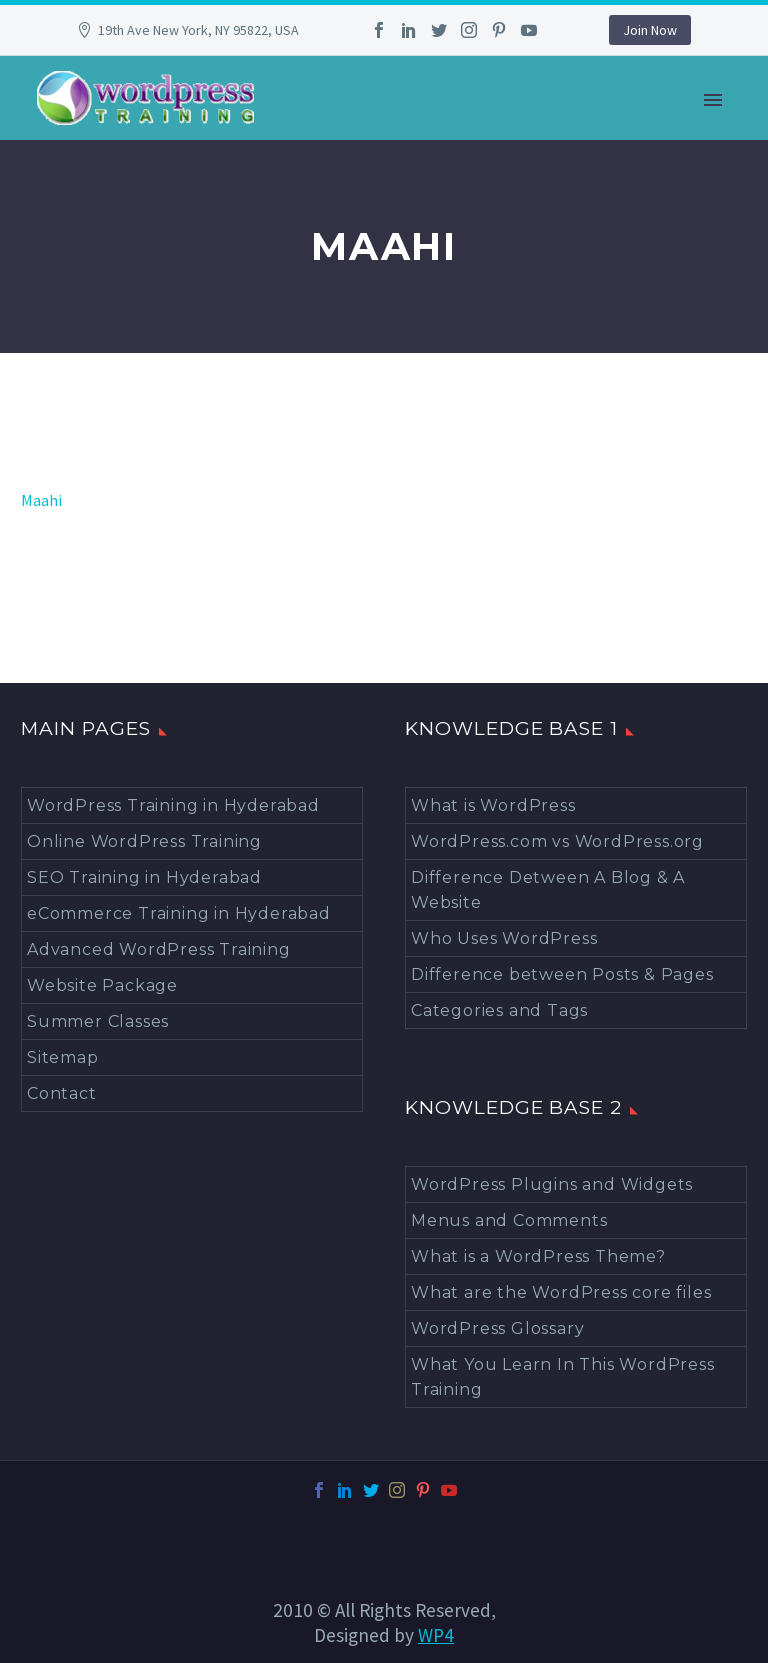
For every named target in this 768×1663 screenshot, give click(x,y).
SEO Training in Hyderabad (144, 877)
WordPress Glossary (497, 1328)
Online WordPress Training (144, 841)
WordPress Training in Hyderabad (173, 805)
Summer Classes (98, 1021)
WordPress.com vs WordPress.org (557, 841)
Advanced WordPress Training (159, 949)
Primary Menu (713, 100)
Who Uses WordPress (504, 938)
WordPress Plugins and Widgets (552, 1184)
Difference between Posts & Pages (562, 974)
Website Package (102, 985)
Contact (62, 1093)
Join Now (650, 30)
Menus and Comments (509, 1220)
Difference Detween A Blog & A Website (548, 890)
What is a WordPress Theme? (538, 1256)
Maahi (41, 500)
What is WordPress (493, 805)
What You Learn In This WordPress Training (563, 1377)
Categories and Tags (499, 1010)
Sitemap (63, 1057)
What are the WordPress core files (561, 1292)
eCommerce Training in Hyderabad (179, 913)
